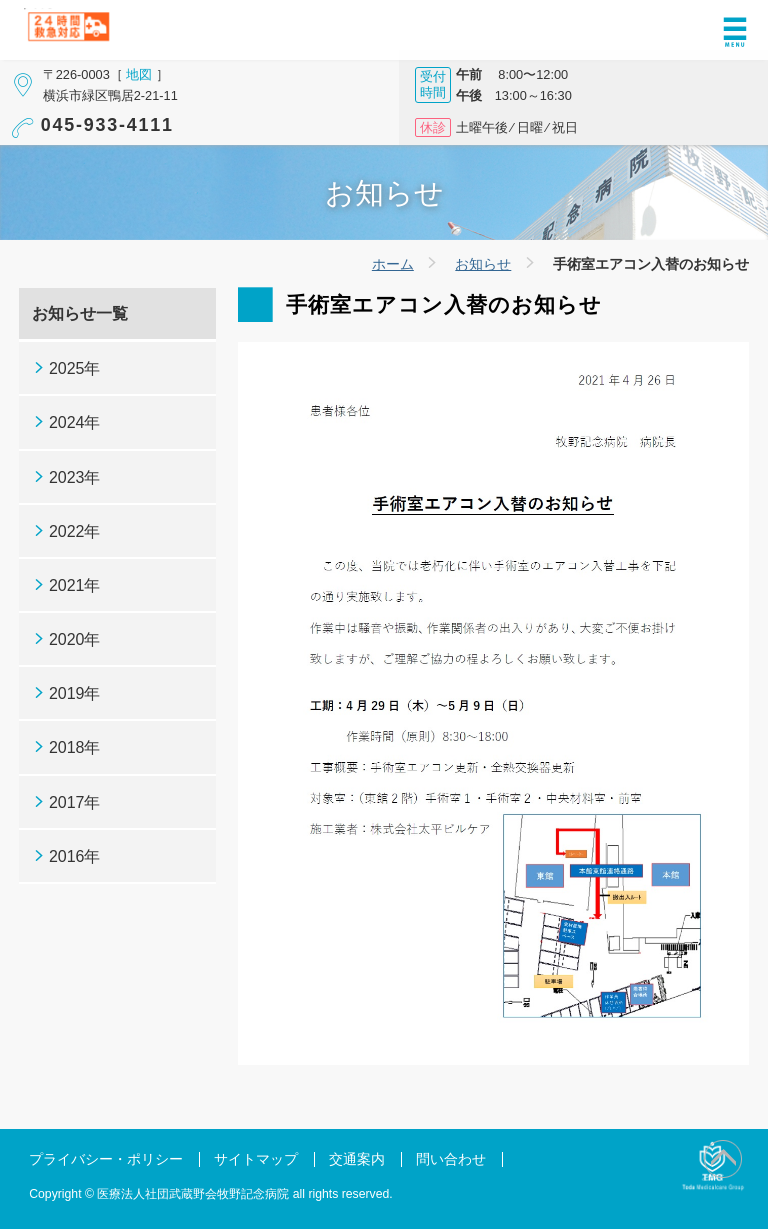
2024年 (75, 422)
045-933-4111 (107, 125)
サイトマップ (256, 1159)
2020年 (75, 639)
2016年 (75, 856)
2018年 (75, 747)
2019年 (75, 693)
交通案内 (357, 1159)
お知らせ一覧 (80, 313)
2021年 (75, 585)
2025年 (75, 368)
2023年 (75, 477)
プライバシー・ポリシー (106, 1159)
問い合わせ (451, 1159)
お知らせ (483, 264)
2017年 (75, 802)
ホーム (393, 264)
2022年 (75, 531)
